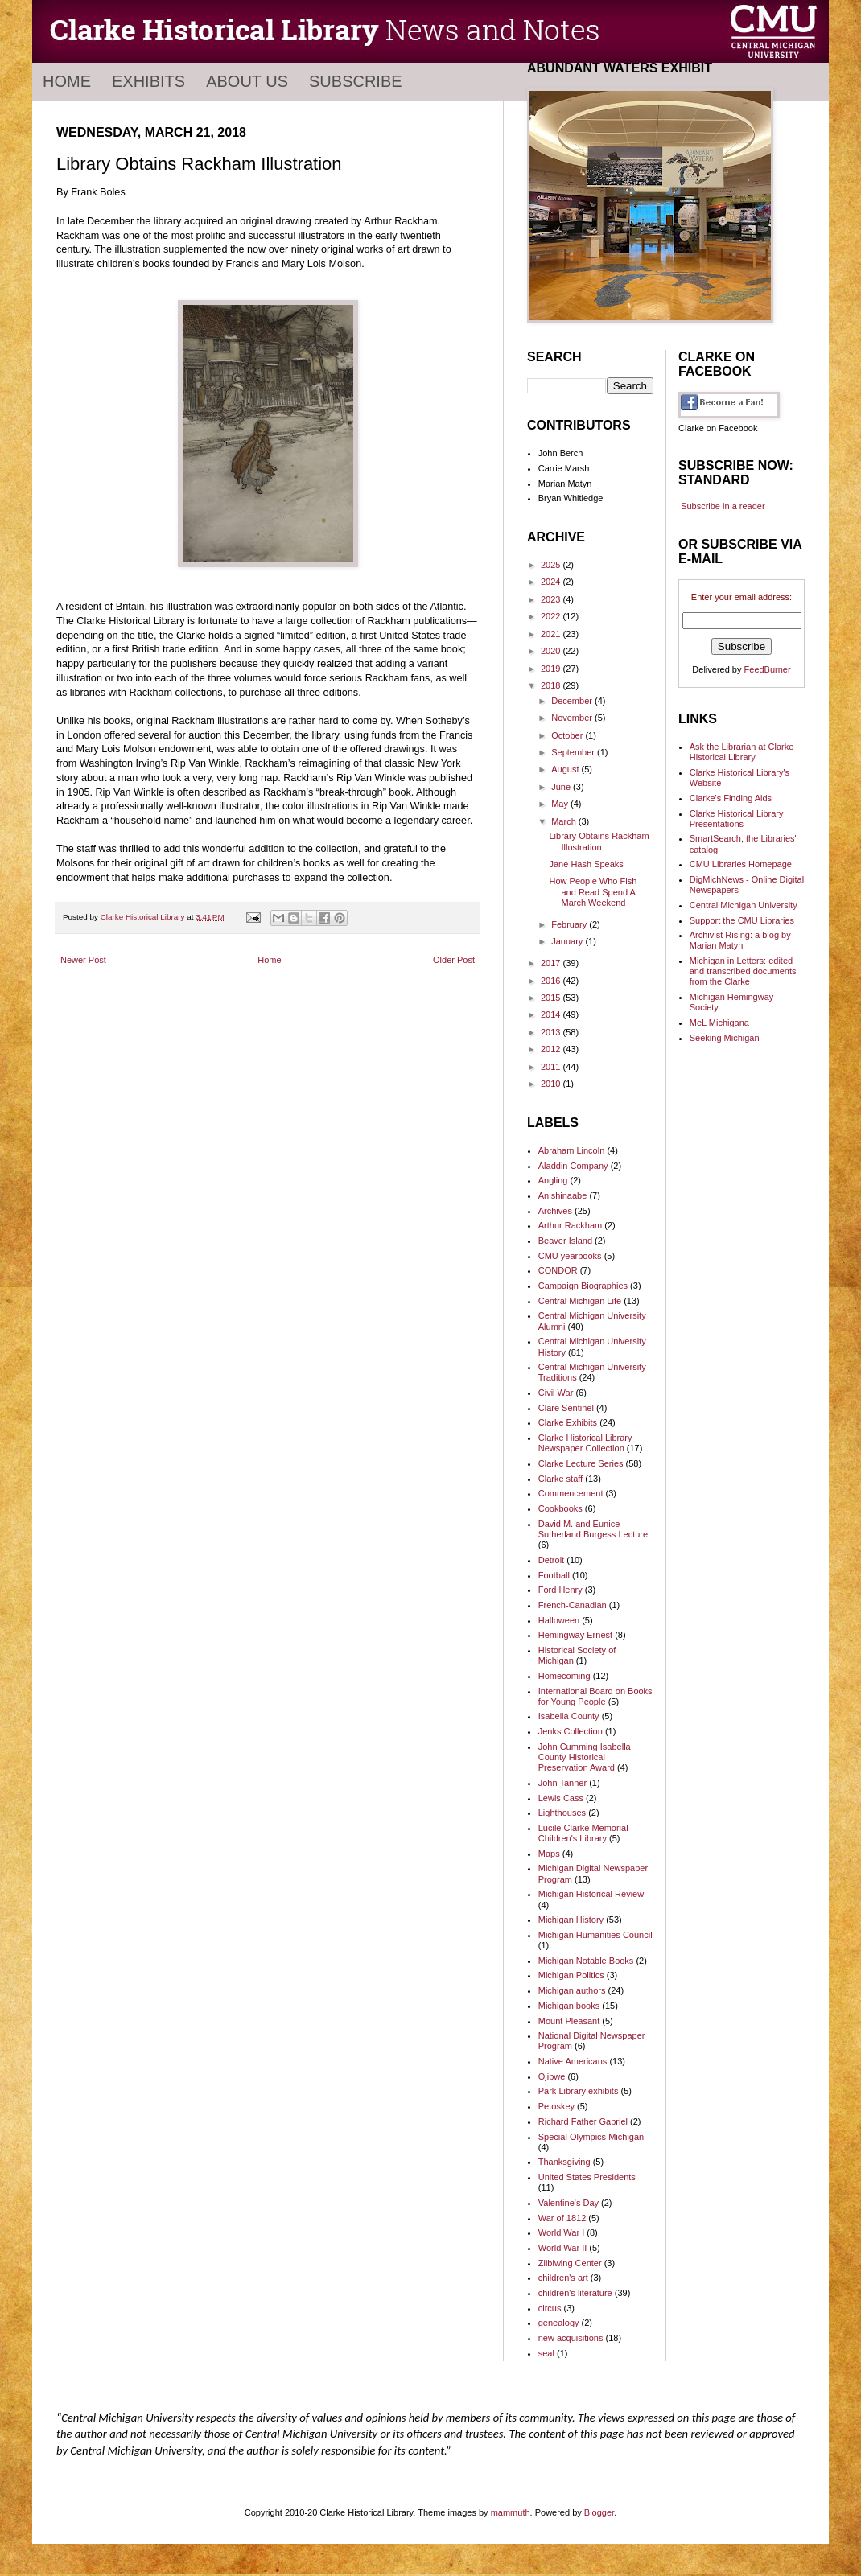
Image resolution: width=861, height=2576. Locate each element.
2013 (552, 1032)
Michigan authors (572, 1990)
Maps (549, 1853)
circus (550, 2308)
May (561, 804)
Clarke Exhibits (567, 1422)
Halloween (558, 1620)
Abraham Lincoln (571, 1150)
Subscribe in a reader (723, 506)
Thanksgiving (564, 2162)
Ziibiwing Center (570, 2263)
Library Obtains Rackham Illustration (599, 841)
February (570, 924)
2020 (552, 651)
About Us (247, 81)
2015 (552, 997)
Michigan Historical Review (591, 1894)
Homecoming (564, 1676)
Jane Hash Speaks (586, 864)
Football (554, 1575)
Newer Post (83, 960)
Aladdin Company (573, 1166)
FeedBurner (767, 669)
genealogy (558, 2322)
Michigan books (568, 2005)
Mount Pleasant (568, 2021)
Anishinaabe (562, 1195)
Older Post (454, 960)
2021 (552, 634)
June (562, 787)
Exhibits (148, 81)
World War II (562, 2248)
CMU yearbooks (570, 1256)
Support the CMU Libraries (742, 920)
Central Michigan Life (579, 1301)
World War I (561, 2232)
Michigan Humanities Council (595, 1935)
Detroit (551, 1560)
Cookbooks (560, 1508)
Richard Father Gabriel (583, 2121)
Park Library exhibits (578, 2091)
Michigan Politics (571, 1975)
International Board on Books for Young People (595, 1696)
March (565, 821)
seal (546, 2353)
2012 (552, 1049)
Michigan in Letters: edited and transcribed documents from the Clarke (743, 971)
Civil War (556, 1392)
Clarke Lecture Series (581, 1463)
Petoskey (556, 2106)
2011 (552, 1067)
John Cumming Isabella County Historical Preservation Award (584, 1757)
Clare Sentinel (566, 1408)
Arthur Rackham (570, 1225)
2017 (552, 963)
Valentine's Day (568, 2203)
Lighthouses (562, 1812)
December (573, 701)
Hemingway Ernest (575, 1635)
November (573, 717)
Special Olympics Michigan (591, 2137)
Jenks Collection (570, 1731)
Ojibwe (552, 2076)
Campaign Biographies (583, 1285)
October (568, 735)
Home (67, 81)
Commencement (571, 1493)
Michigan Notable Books (586, 1960)
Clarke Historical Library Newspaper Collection (585, 1443)
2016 (552, 981)
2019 (552, 668)
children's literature (575, 2293)
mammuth (510, 2512)
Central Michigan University (743, 905)
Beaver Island (565, 1240)
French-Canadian (572, 1605)
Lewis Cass (560, 1798)
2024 (552, 581)
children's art (563, 2277)
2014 (552, 1014)
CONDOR (558, 1270)
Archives (555, 1211)
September (574, 752)
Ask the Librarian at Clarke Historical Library (742, 752)
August (566, 769)
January (568, 941)
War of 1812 (562, 2218)
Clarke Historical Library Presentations (737, 819)
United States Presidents (587, 2177)
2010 (552, 1083)
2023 (552, 599)
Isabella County (568, 1716)
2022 (552, 616)
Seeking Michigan (725, 1038)
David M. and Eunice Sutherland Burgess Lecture (593, 1529)
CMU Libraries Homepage (741, 864)
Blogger (599, 2512)
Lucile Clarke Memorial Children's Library (583, 1833)
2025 (552, 565)
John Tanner (562, 1783)
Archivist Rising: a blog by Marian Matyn (740, 940)
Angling (553, 1180)
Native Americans (573, 2061)
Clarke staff (560, 1478)
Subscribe (355, 81)
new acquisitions (571, 2338)
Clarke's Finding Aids (731, 798)
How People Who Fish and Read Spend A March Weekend (592, 891)
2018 (552, 685)
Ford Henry (560, 1590)
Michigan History (571, 1919)
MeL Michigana (719, 1022)
